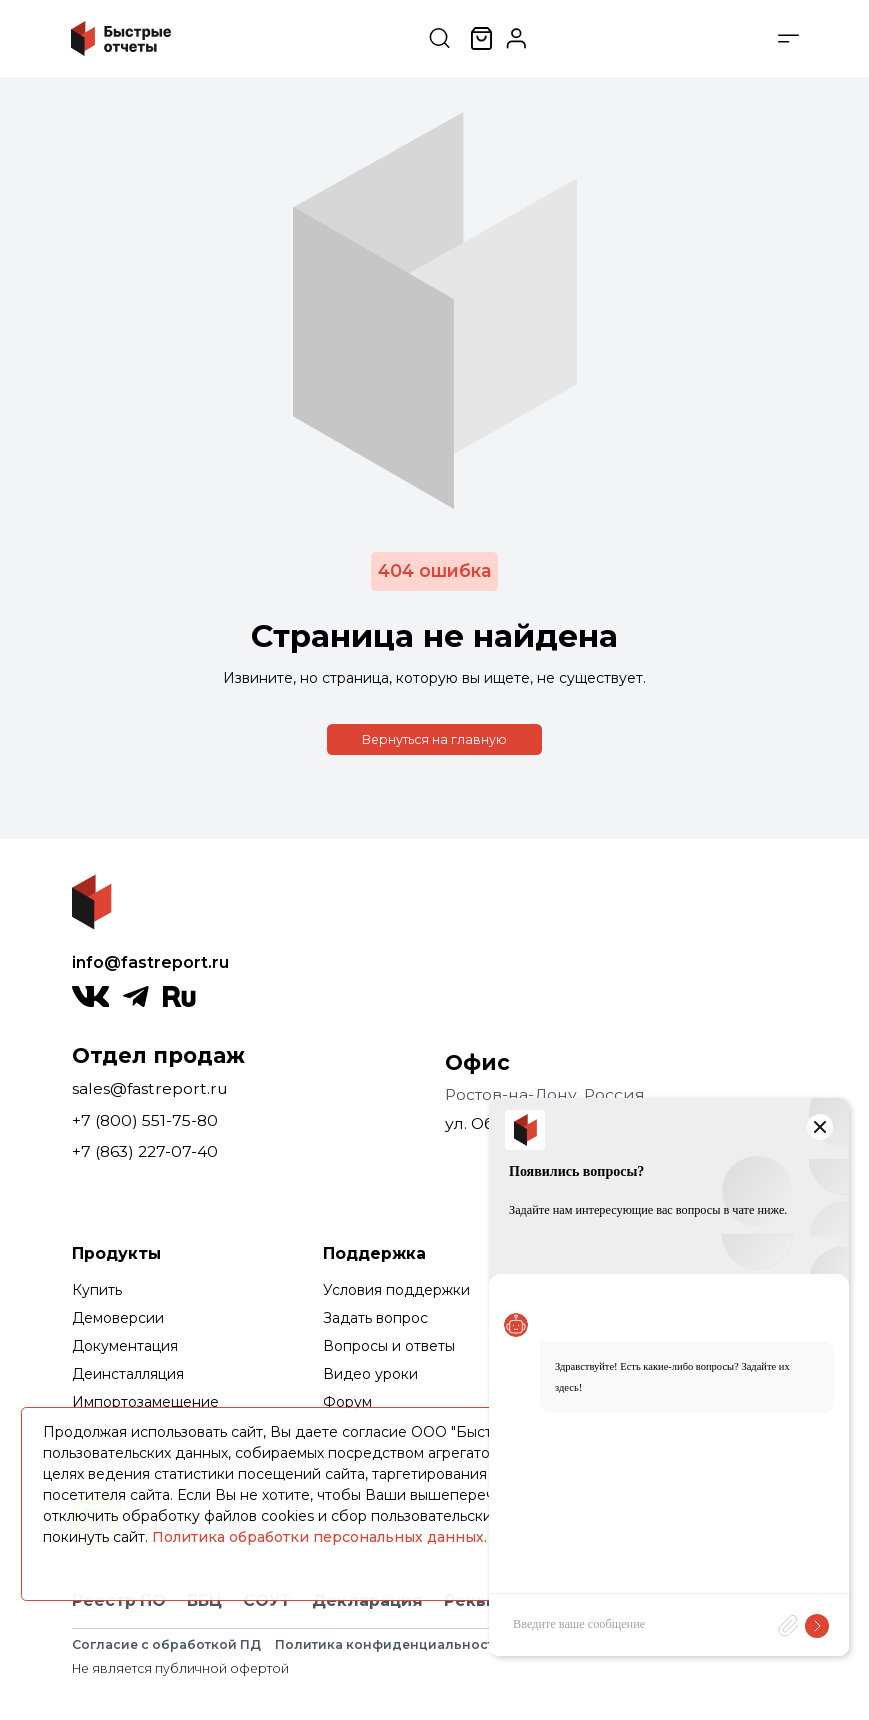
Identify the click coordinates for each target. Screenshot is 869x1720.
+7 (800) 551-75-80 (145, 1120)
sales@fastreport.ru (150, 1088)
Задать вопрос (375, 1318)
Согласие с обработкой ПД (166, 1644)
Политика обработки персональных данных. (319, 1537)
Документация (125, 1346)
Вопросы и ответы (389, 1346)
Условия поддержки (396, 1290)
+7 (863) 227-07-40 (145, 1151)
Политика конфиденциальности (389, 1644)
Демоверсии (118, 1318)
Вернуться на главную (434, 739)
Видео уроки (370, 1374)
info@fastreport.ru (150, 962)
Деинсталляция (128, 1374)
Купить (97, 1290)
